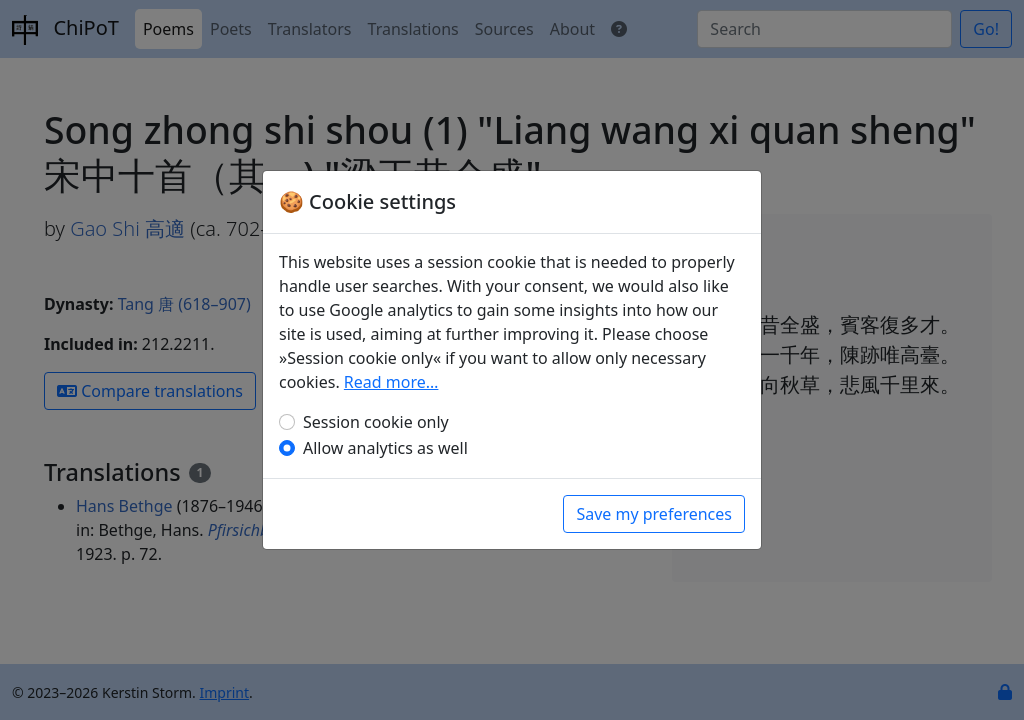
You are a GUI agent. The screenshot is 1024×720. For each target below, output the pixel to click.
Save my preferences (654, 514)
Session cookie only (376, 422)
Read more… (391, 382)
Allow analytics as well (385, 448)
